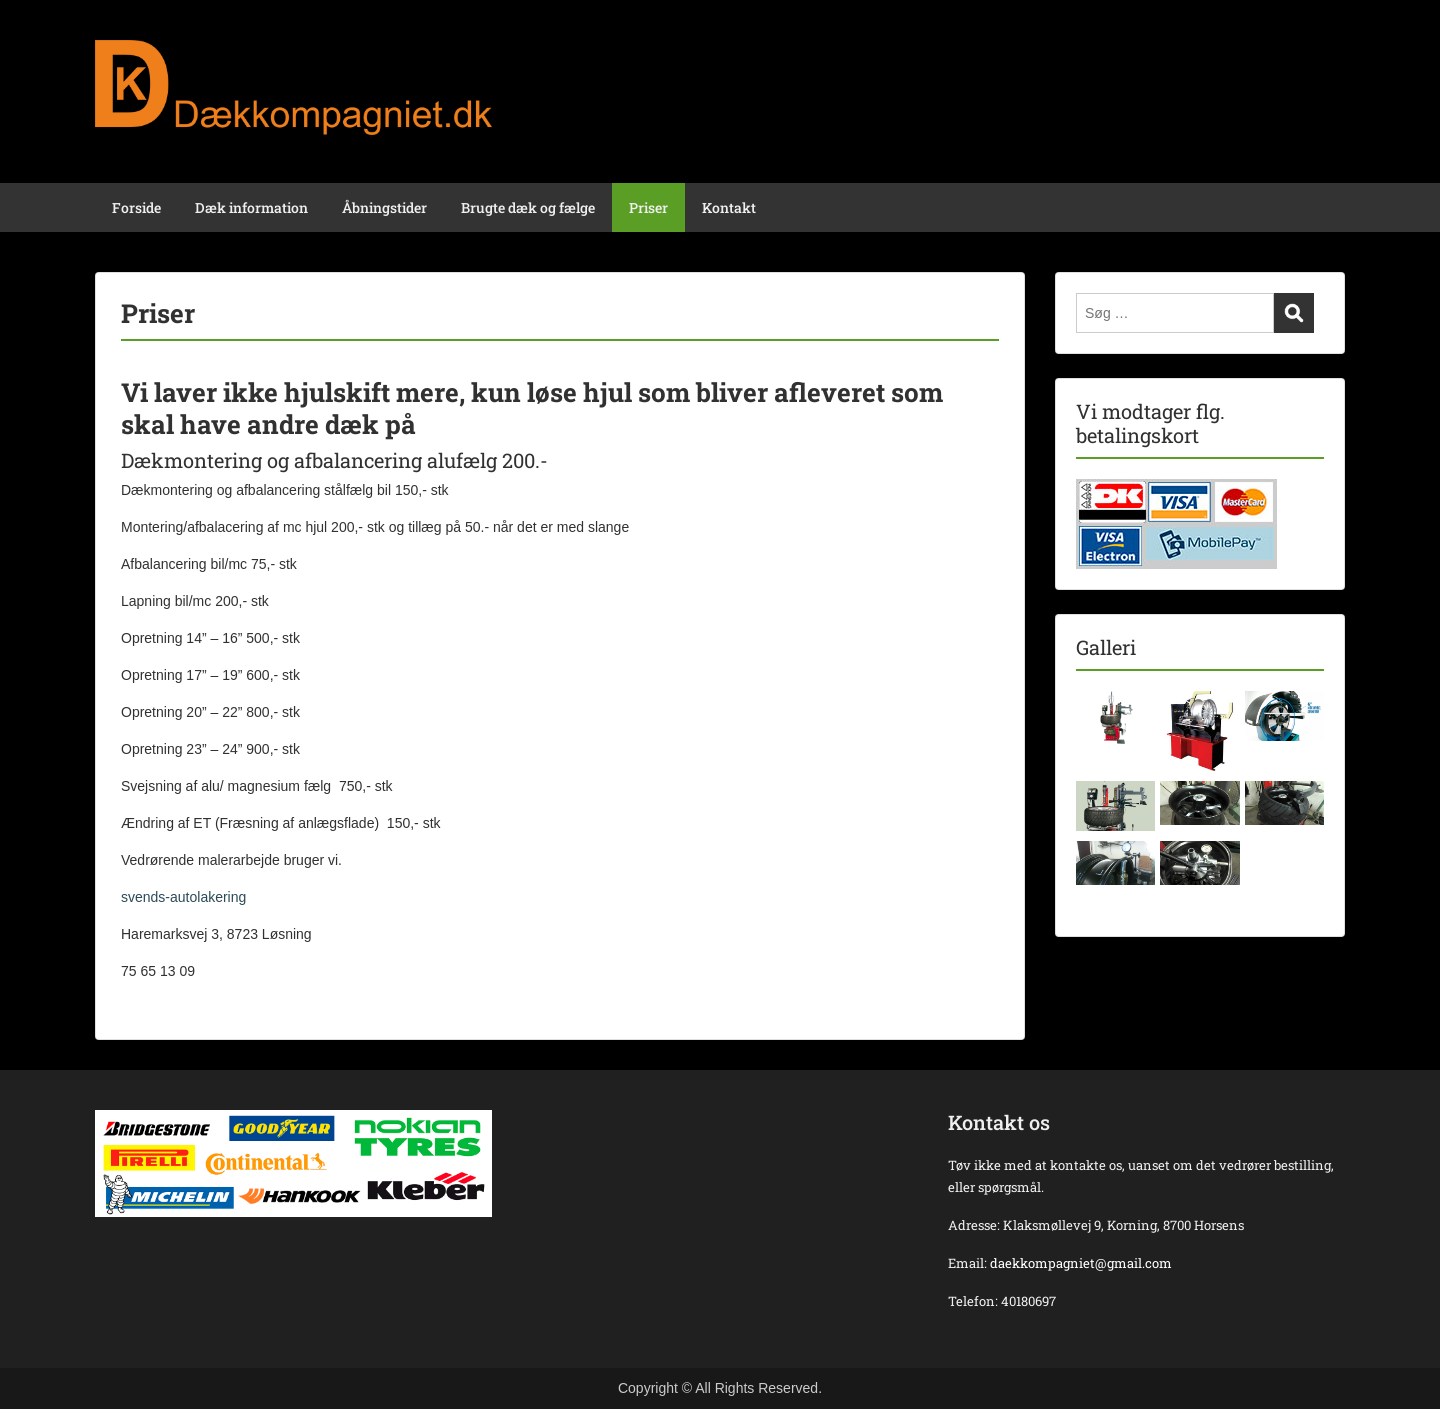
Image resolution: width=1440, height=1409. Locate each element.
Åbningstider (384, 207)
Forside (136, 207)
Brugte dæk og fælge (528, 207)
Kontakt (729, 207)
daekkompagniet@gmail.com (1081, 1263)
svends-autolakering (183, 897)
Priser (648, 207)
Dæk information (251, 207)
